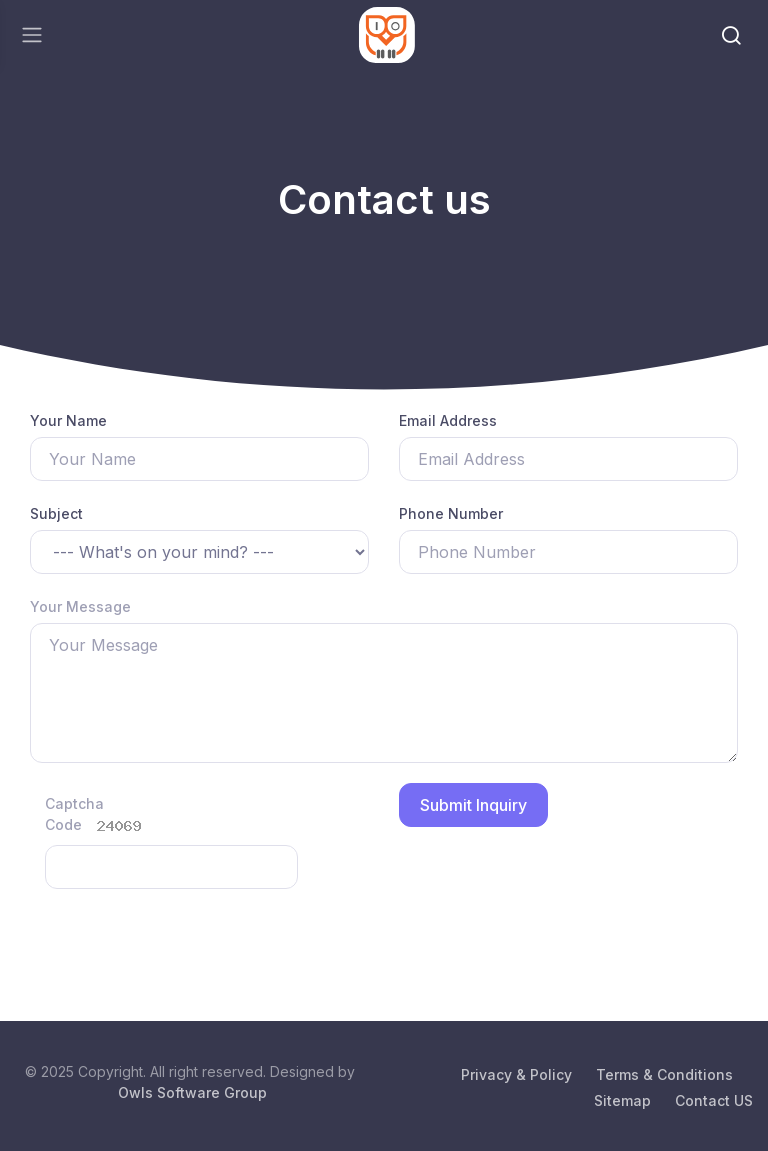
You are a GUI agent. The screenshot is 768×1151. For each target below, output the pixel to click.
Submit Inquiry (473, 805)
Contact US (714, 1100)
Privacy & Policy (516, 1074)
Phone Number (451, 513)
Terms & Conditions (664, 1074)
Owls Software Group (192, 1092)
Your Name (68, 420)
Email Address (448, 420)
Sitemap (622, 1100)
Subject (56, 513)
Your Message (80, 606)
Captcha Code (66, 814)
